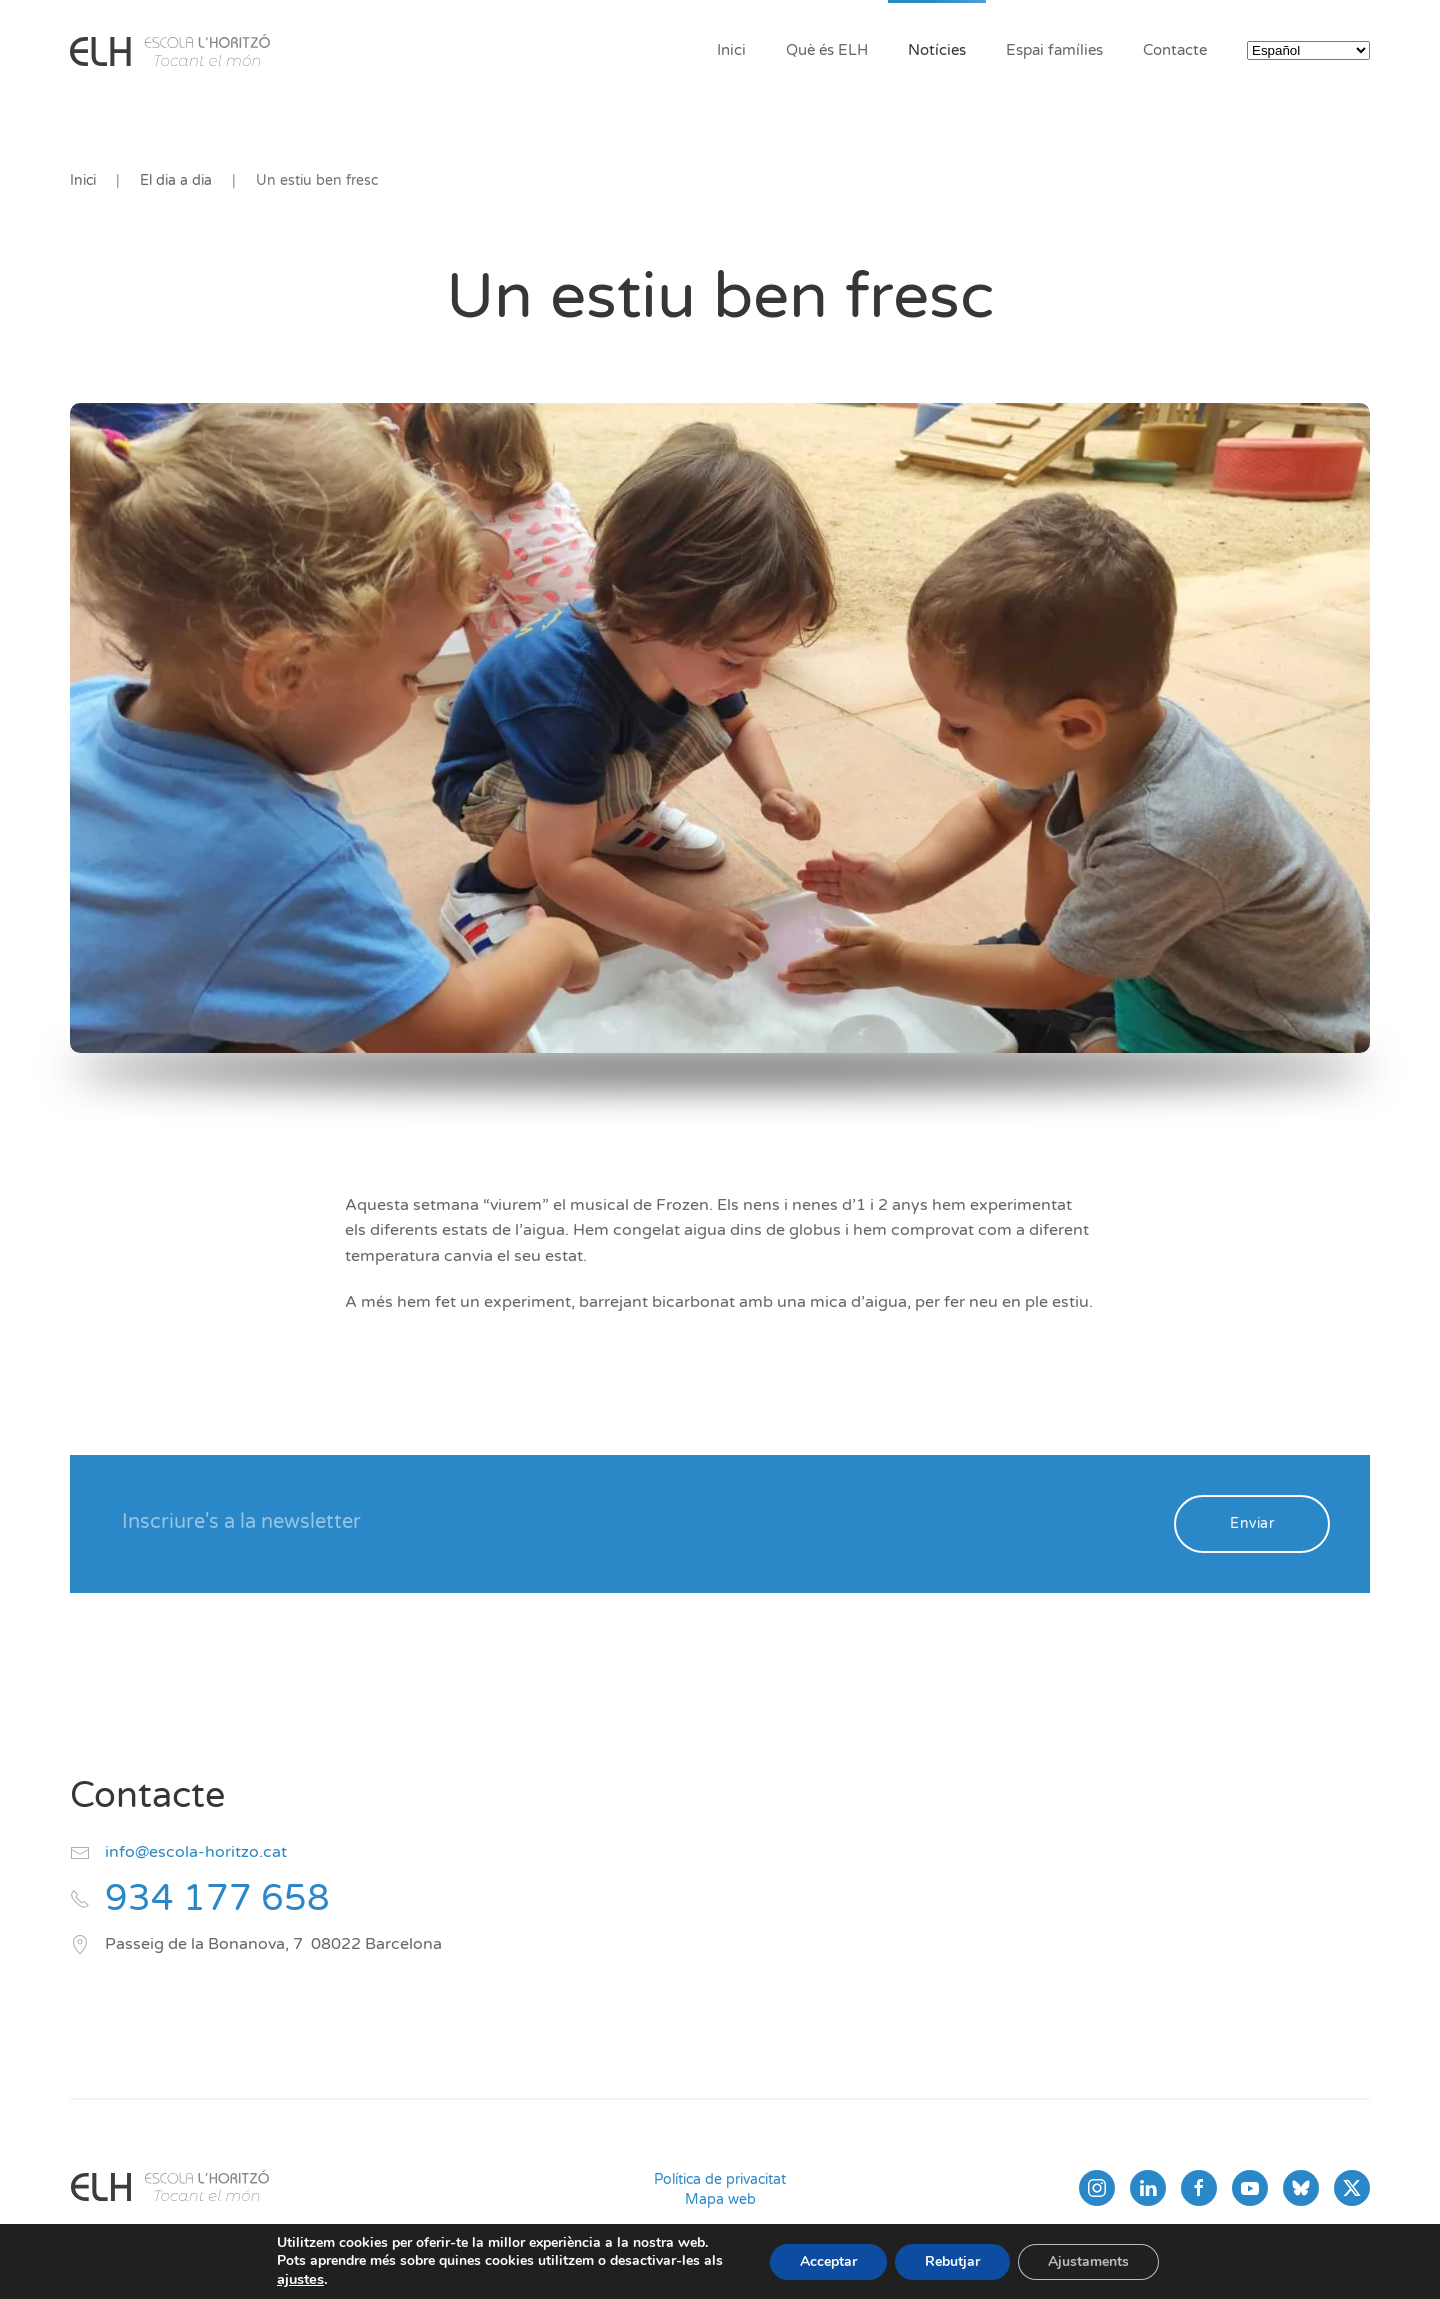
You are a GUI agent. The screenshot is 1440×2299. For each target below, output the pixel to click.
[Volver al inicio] (170, 50)
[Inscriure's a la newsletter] (634, 1522)
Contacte (1175, 50)
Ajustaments (1088, 2261)
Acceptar (828, 2261)
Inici (731, 50)
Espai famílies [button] (1054, 50)
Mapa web (720, 2199)
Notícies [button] (937, 50)
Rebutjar (952, 2261)
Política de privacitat (720, 2179)
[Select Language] (1308, 50)
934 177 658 (217, 1898)
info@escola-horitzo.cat (196, 1852)
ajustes (300, 2279)
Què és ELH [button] (827, 50)
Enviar (1252, 1523)
